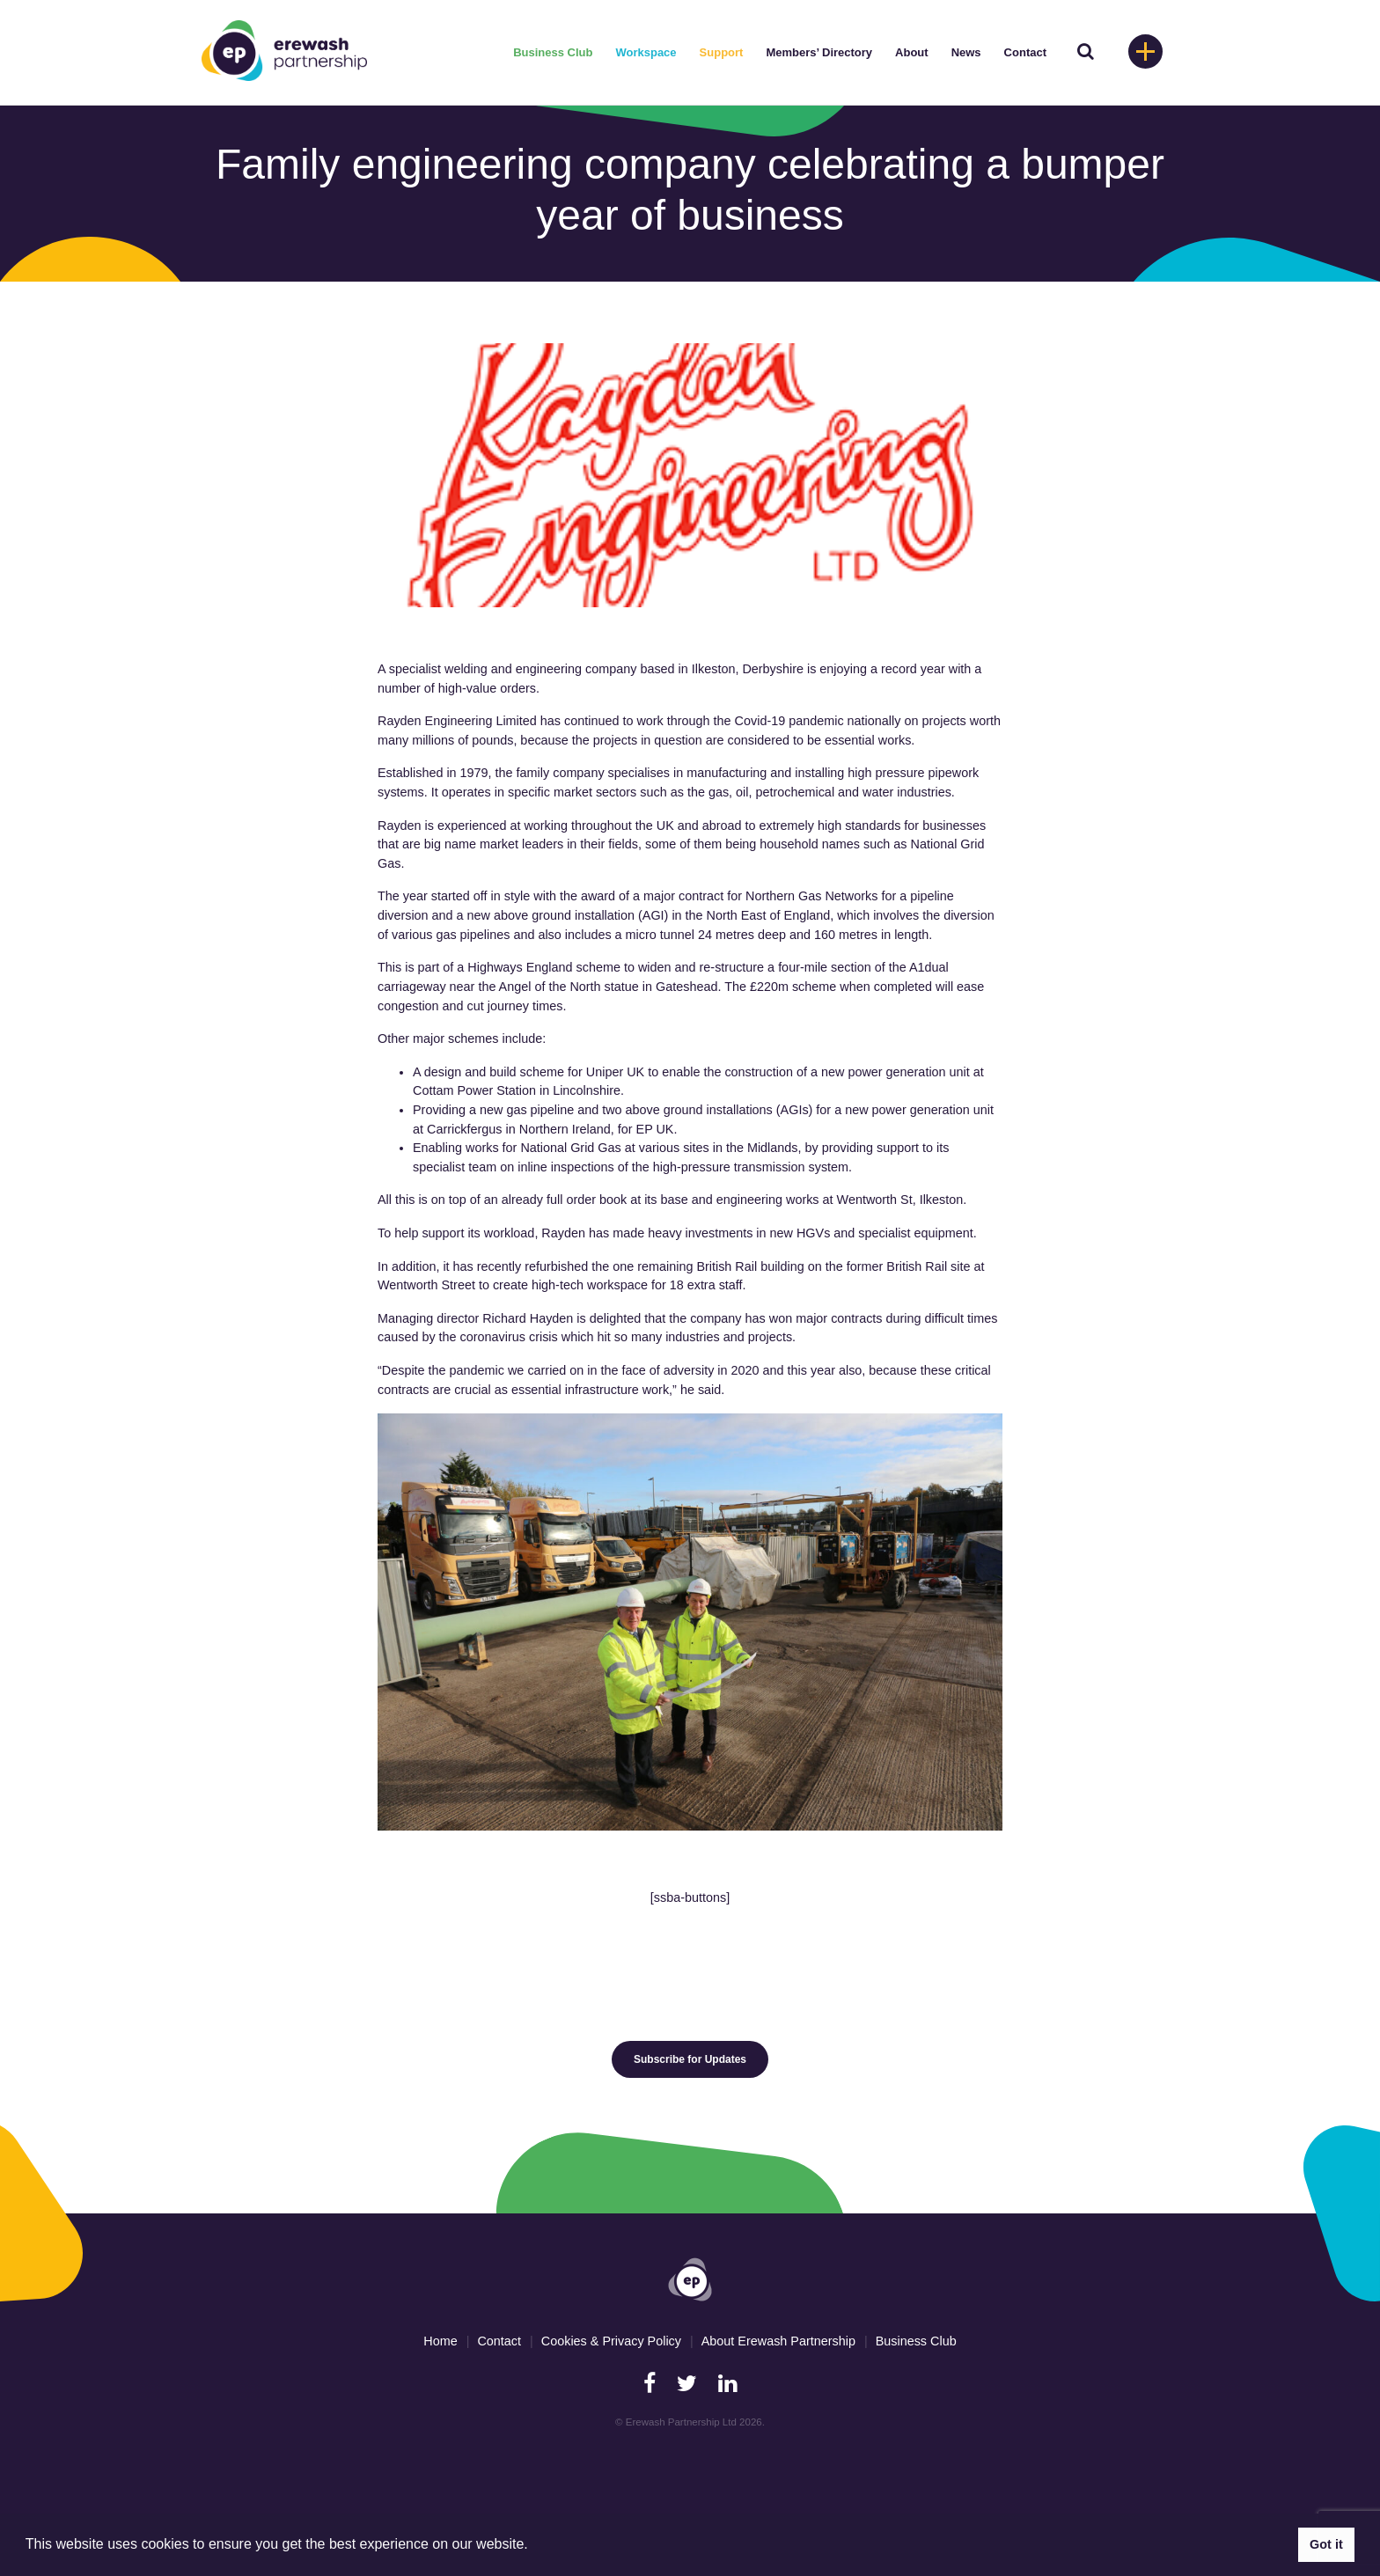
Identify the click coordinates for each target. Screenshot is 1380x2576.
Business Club (552, 52)
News (966, 52)
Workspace (645, 52)
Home (440, 2341)
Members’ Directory (819, 52)
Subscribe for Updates (690, 2059)
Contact (1025, 52)
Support (722, 52)
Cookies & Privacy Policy (611, 2341)
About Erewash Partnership (778, 2341)
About (912, 52)
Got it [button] (1326, 2544)
